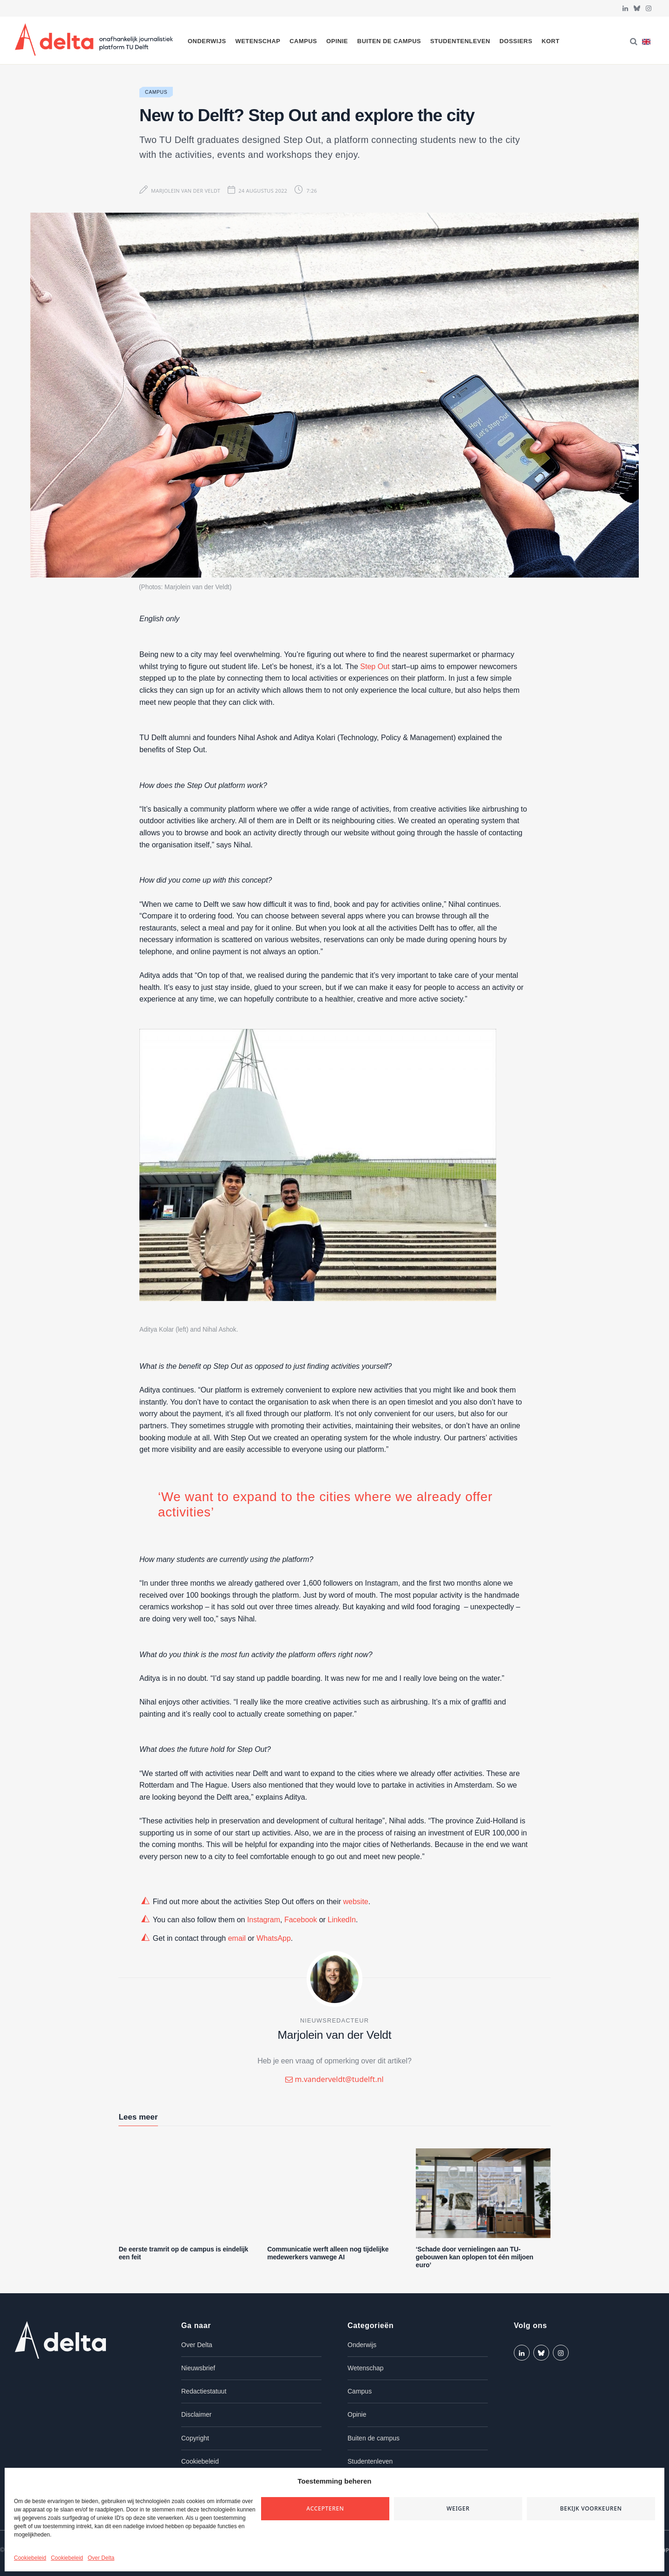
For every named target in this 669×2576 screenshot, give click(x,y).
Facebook (300, 1920)
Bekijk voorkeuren (591, 2508)
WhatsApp (273, 1938)
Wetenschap (257, 41)
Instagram (263, 1920)
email (237, 1938)
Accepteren (325, 2508)
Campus (303, 41)
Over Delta (101, 2558)
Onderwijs (207, 41)
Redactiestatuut (203, 2391)
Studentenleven (460, 41)
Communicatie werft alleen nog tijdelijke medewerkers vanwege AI (327, 2253)
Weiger (458, 2508)
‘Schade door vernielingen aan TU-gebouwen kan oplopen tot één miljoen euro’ (474, 2257)
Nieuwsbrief (198, 2368)
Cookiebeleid (30, 2558)
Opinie (337, 41)
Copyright (195, 2438)
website (355, 1902)
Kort (551, 41)
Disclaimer (196, 2414)
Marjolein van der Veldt (185, 190)
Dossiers (515, 41)
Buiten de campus (389, 41)
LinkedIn (342, 1920)
